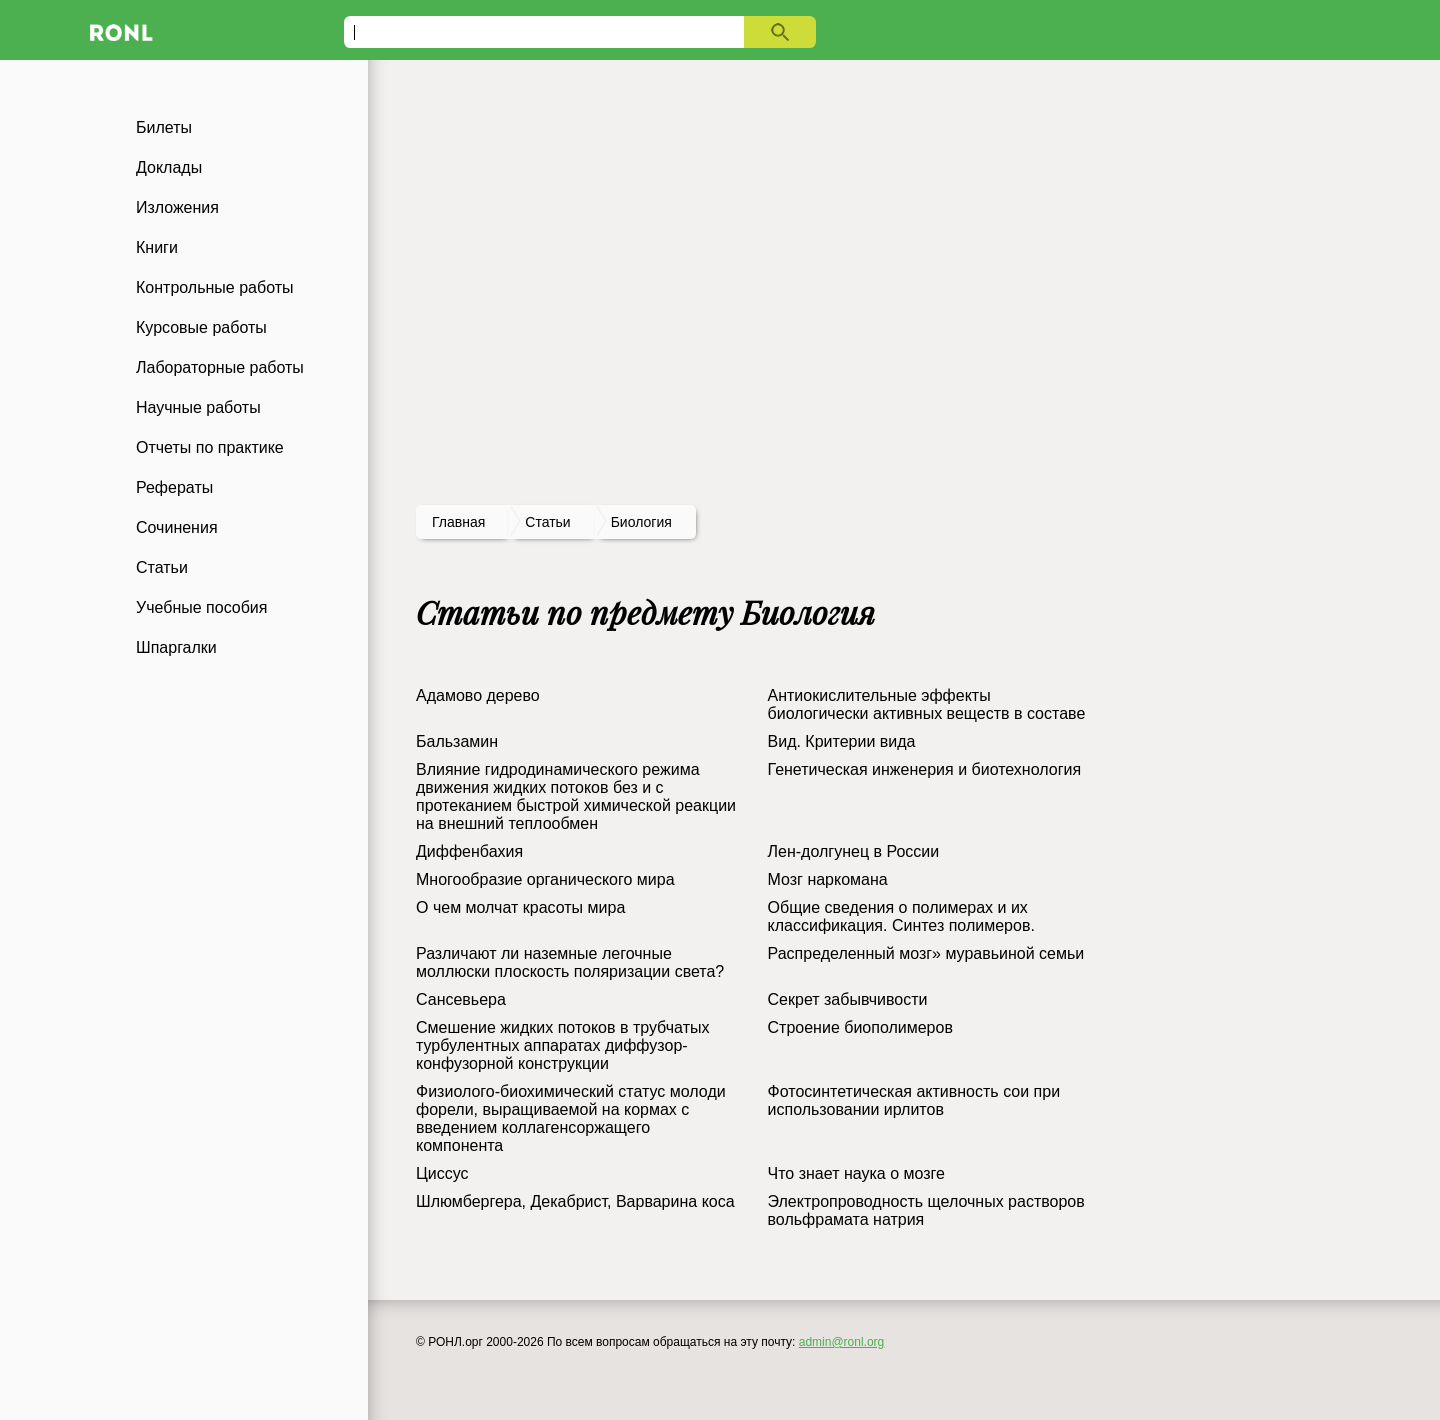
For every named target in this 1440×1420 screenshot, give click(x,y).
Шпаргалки (176, 647)
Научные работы (198, 407)
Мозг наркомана (828, 879)
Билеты (164, 127)
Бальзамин (457, 741)
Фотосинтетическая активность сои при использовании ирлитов (914, 1100)
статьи (547, 522)
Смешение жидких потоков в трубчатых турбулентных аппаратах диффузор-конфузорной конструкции (562, 1045)
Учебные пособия (201, 607)
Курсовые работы (201, 327)
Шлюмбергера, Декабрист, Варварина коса (575, 1201)
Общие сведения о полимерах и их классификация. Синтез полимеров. (901, 916)
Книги (157, 247)
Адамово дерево (478, 695)
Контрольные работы (215, 287)
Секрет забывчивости (848, 999)
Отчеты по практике (210, 447)
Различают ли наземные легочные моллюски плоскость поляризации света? (570, 962)
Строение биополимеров (860, 1027)
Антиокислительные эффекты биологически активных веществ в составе (927, 704)
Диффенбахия (469, 851)
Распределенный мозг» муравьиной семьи (926, 953)
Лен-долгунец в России (854, 851)
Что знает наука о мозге (856, 1173)
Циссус (442, 1173)
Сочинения (177, 527)
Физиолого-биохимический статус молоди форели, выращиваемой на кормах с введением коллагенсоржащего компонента (571, 1118)
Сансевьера (461, 999)
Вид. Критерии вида (842, 741)
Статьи (162, 567)
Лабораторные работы (220, 367)
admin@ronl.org (842, 1342)
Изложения (177, 207)
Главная (458, 522)
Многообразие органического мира (545, 879)
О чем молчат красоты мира (520, 907)
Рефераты (174, 487)
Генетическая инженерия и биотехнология (925, 769)
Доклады (169, 167)
